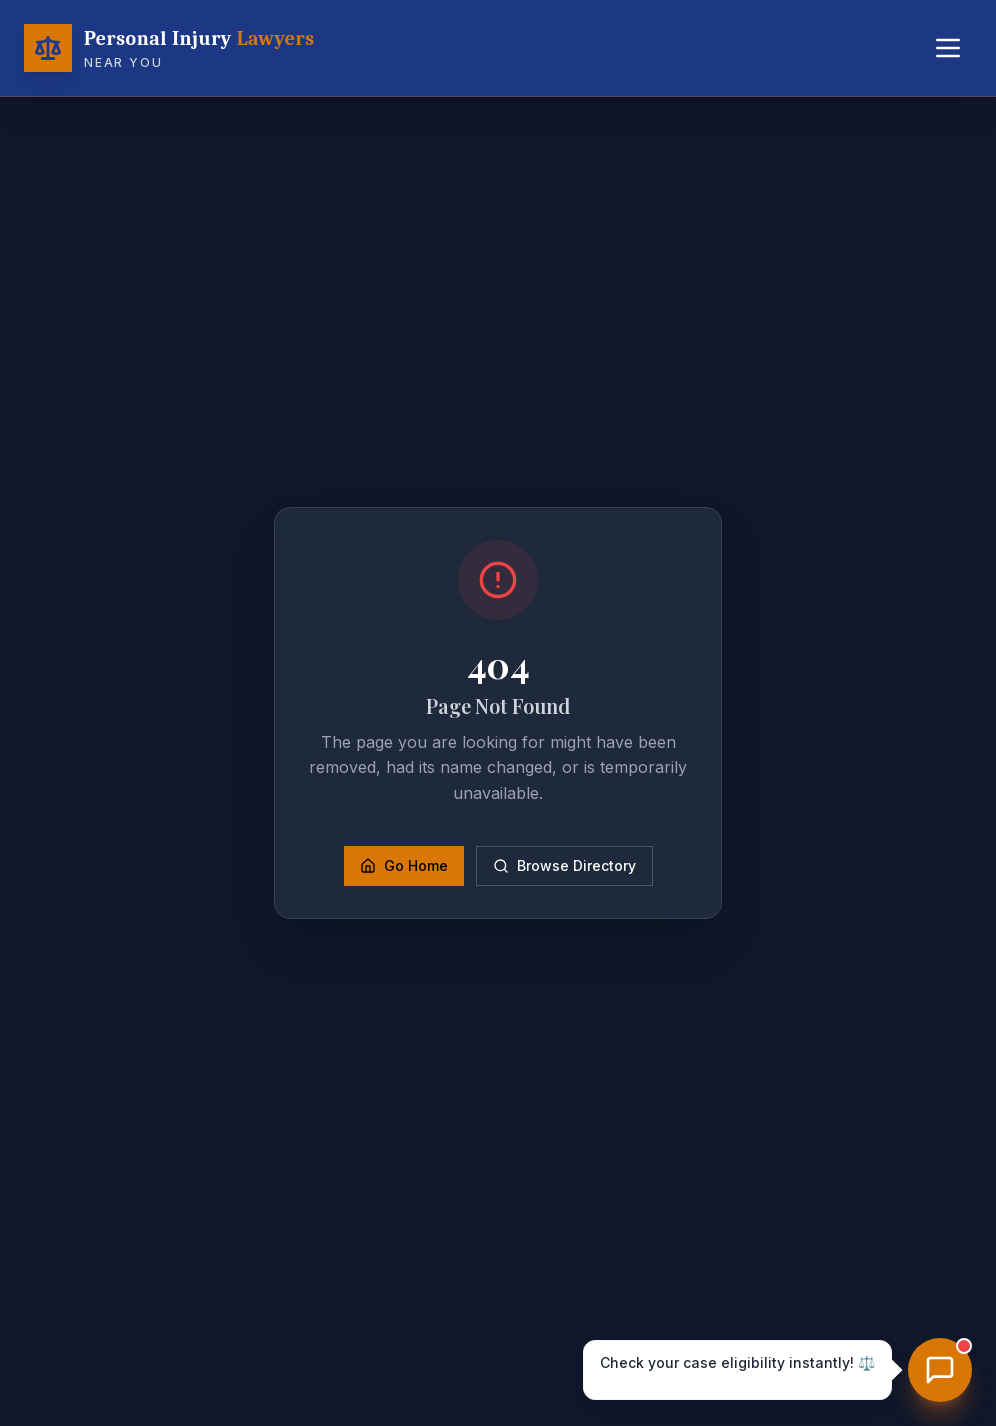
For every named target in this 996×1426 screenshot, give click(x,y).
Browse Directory (564, 865)
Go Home (404, 865)
